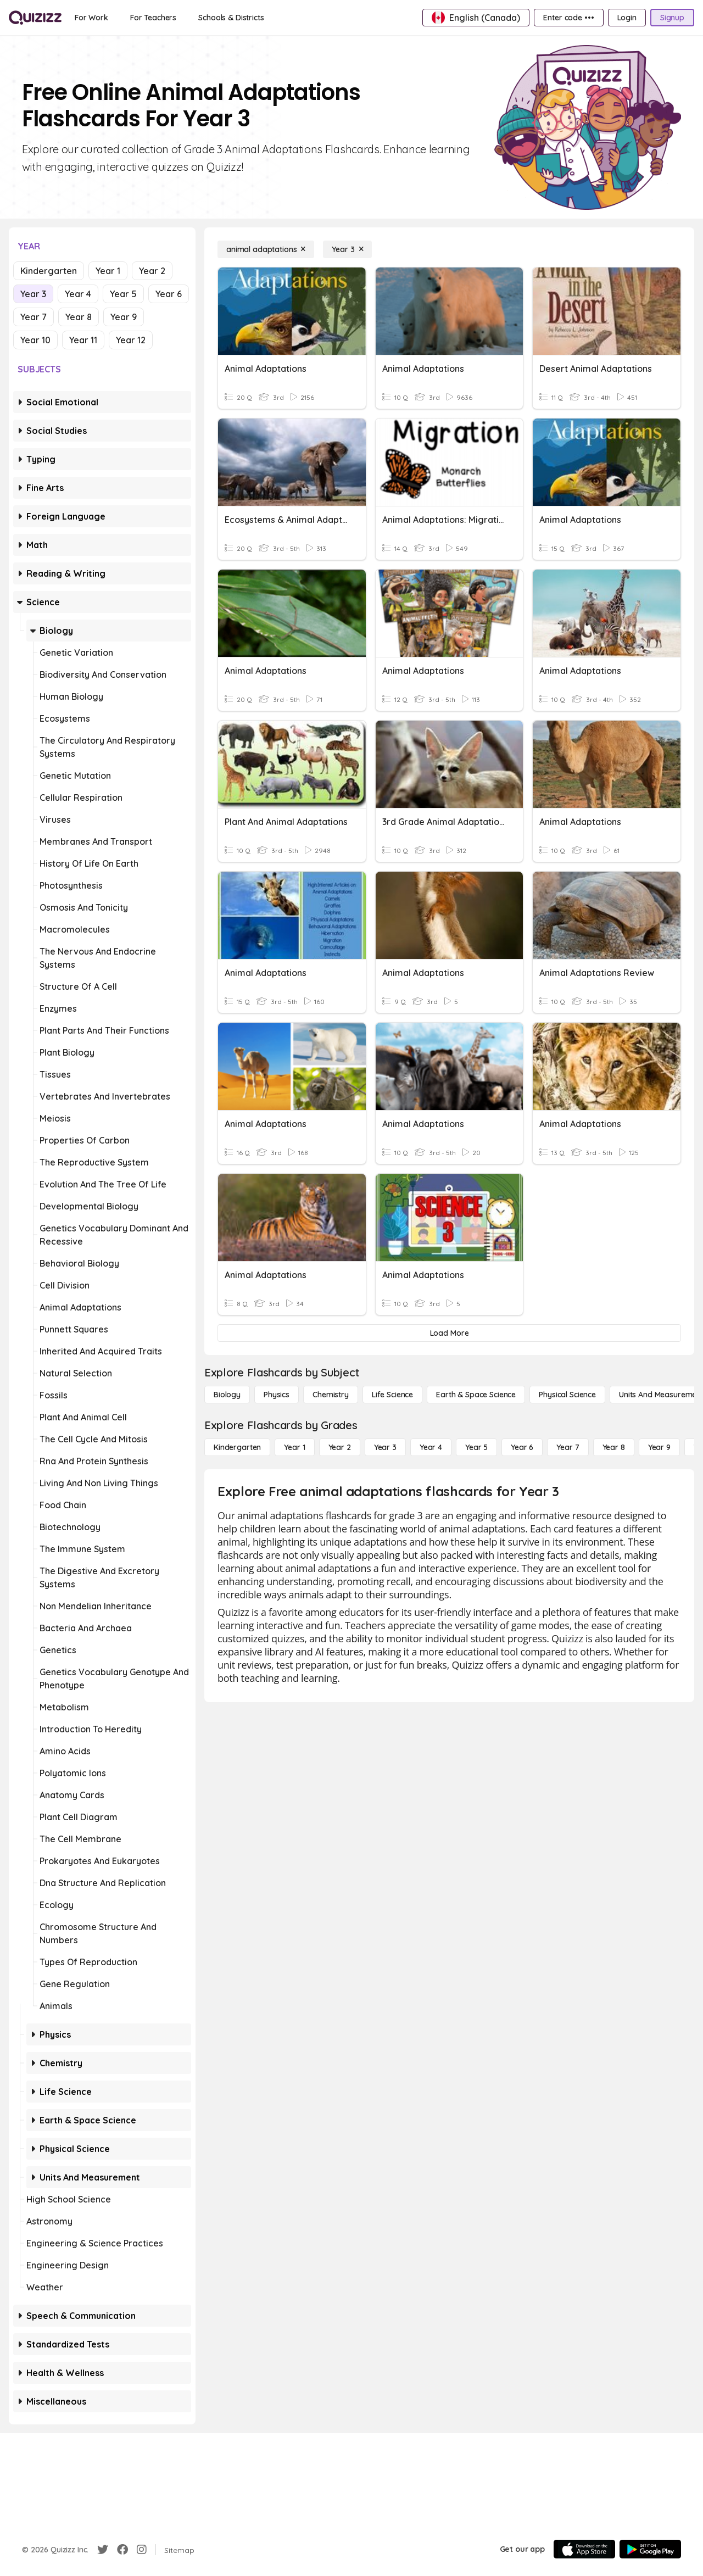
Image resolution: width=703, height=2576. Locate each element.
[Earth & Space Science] (476, 1394)
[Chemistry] (330, 1394)
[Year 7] (567, 1447)
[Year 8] (613, 1447)
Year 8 (78, 316)
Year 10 (35, 339)
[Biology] (227, 1394)
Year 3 (33, 293)
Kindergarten (48, 270)
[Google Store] (650, 2549)
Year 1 (108, 270)
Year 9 (123, 316)
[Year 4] (430, 1447)
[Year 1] (294, 1447)
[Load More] (449, 1333)
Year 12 (131, 339)
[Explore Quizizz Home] (35, 17)
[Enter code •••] (568, 17)
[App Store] (584, 2549)
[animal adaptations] (265, 249)
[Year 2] (339, 1447)
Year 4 (78, 293)
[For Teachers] (153, 17)
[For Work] (91, 17)
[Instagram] (142, 2549)
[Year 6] (522, 1447)
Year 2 (152, 270)
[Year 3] (347, 249)
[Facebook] (122, 2549)
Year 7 (33, 316)
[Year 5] (476, 1447)
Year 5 (123, 293)
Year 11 (83, 339)
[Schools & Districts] (230, 17)
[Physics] (276, 1394)
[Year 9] (659, 1447)
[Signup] (672, 17)
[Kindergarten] (237, 1447)
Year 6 (168, 293)
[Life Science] (392, 1394)
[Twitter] (102, 2549)
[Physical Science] (567, 1394)
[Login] (627, 17)
